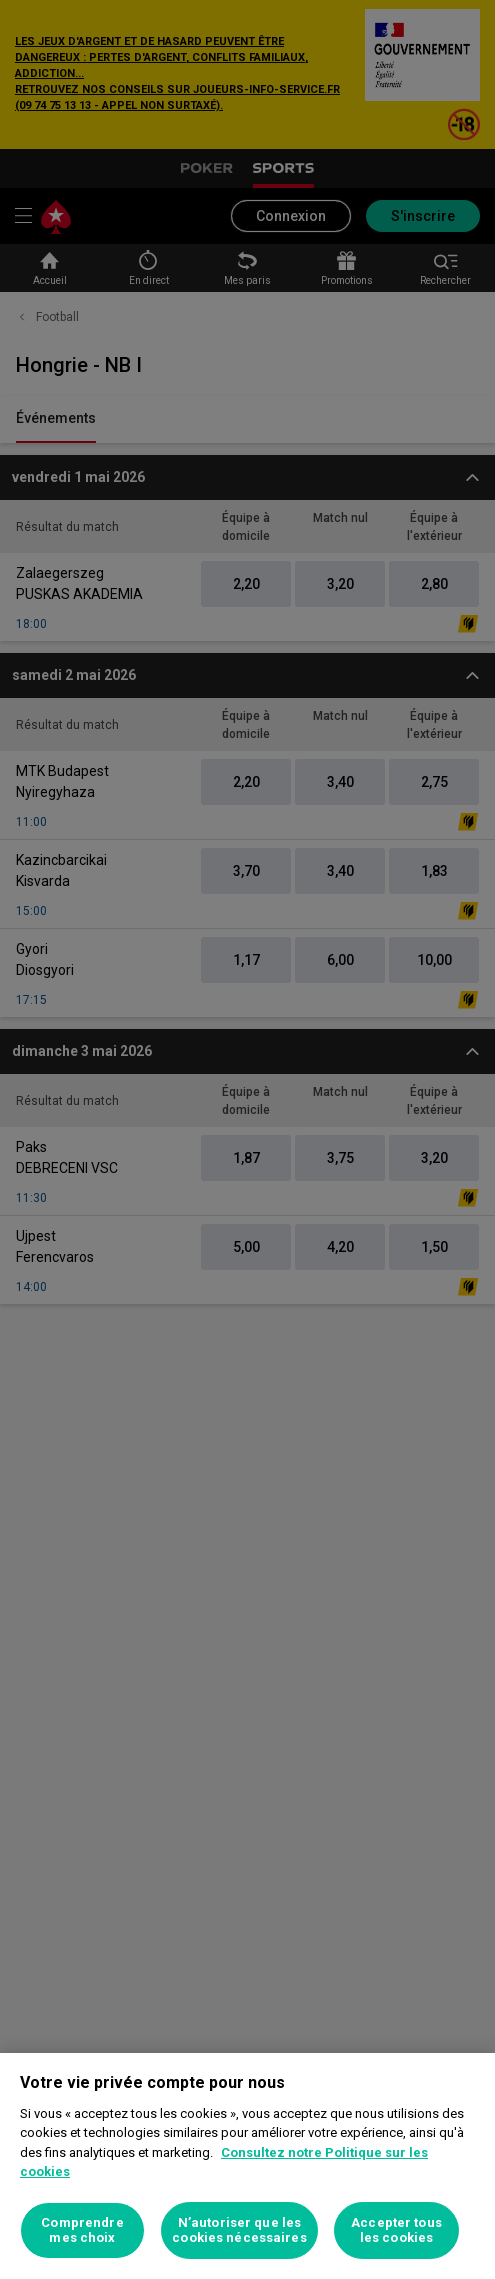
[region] (247, 2166)
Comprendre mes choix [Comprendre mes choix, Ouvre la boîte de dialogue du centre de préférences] (82, 2230)
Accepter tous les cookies (396, 2230)
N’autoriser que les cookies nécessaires (239, 2230)
